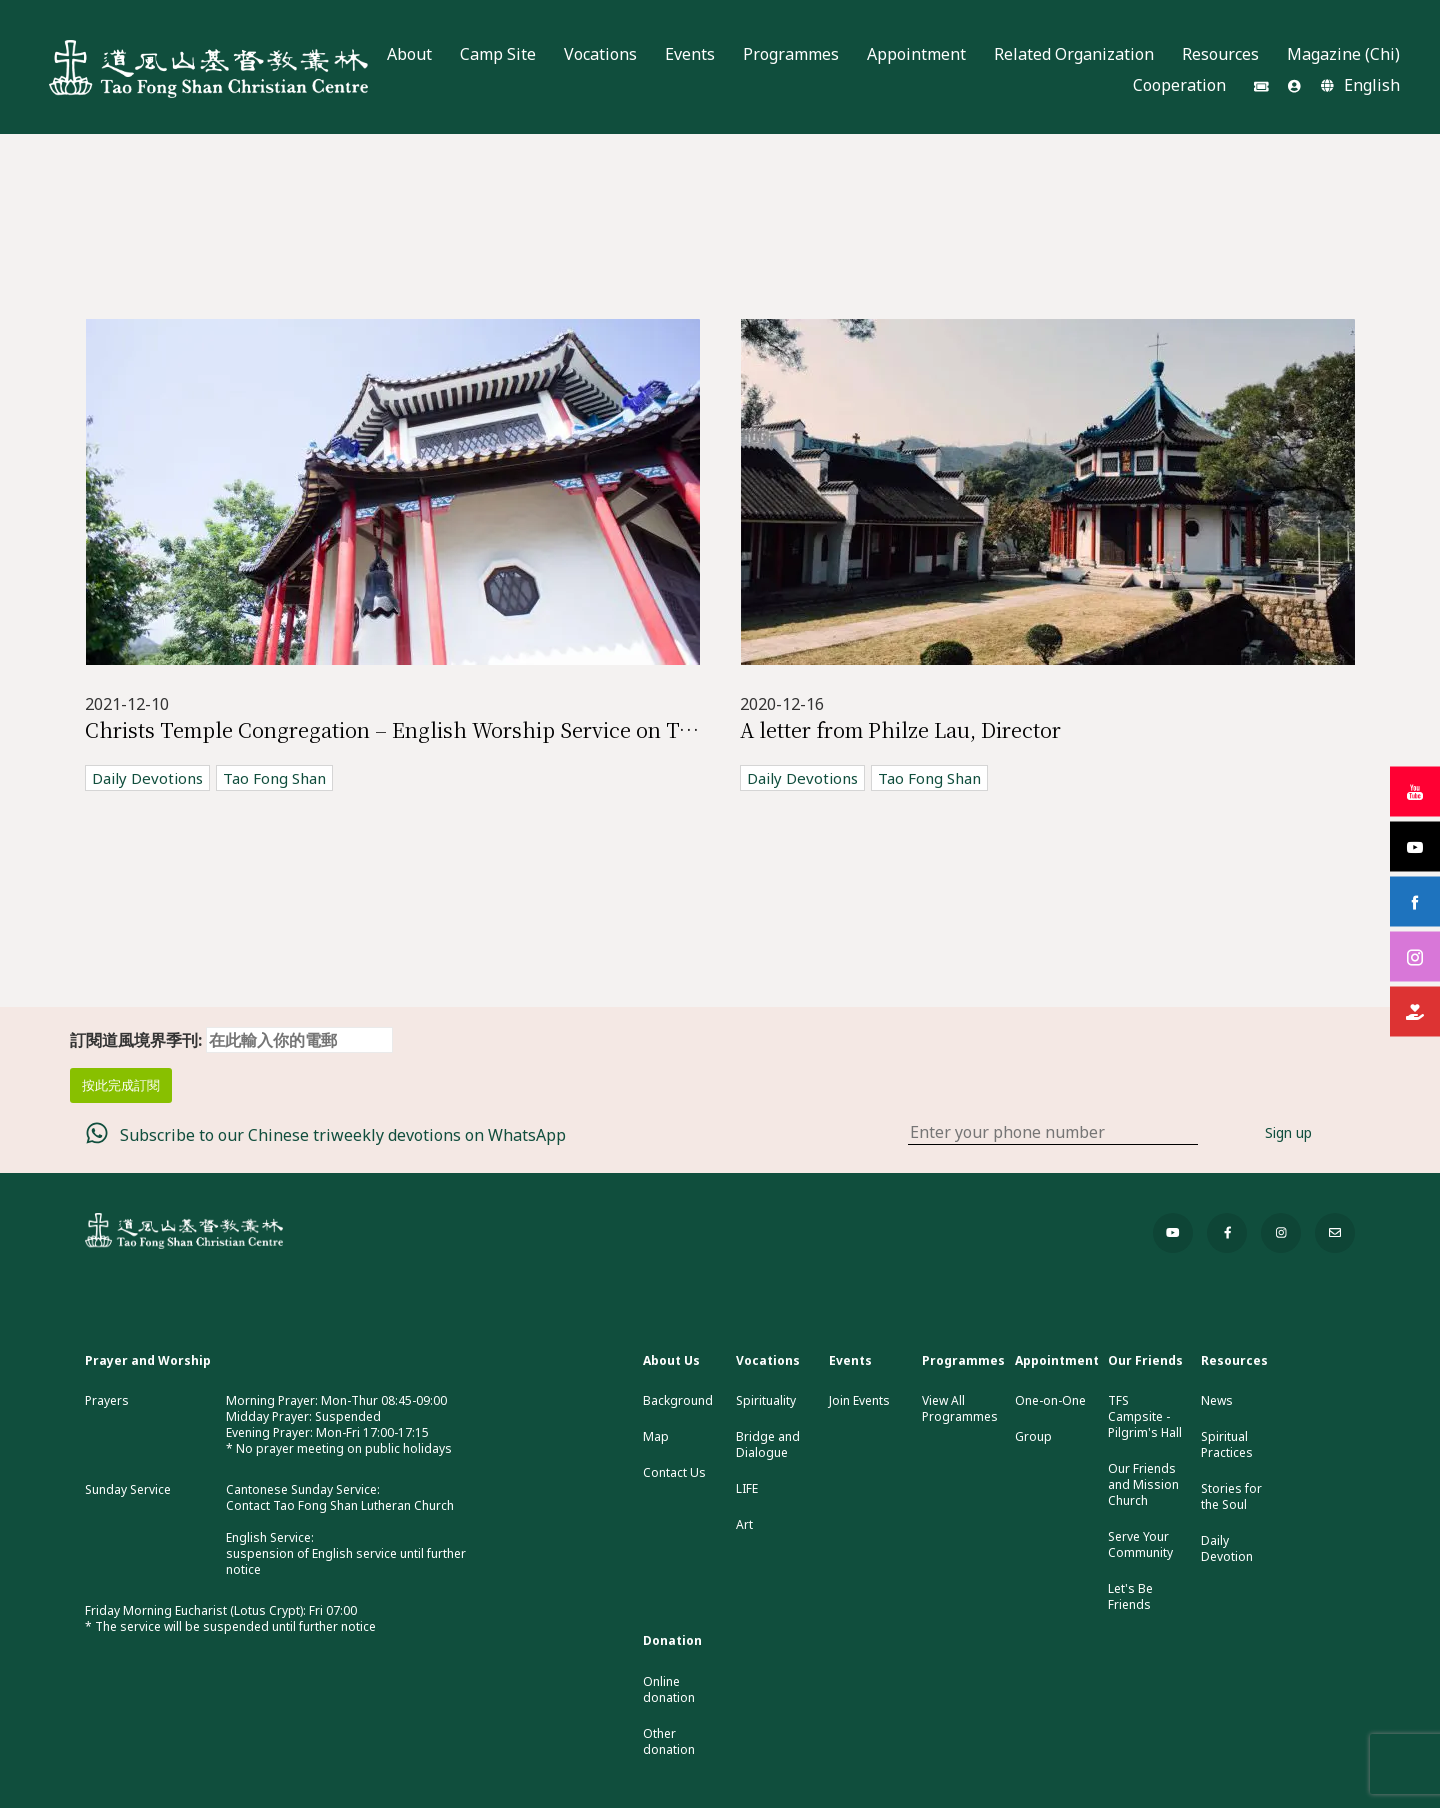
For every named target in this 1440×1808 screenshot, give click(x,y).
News (1217, 1401)
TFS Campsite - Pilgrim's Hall (1145, 1417)
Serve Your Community (1140, 1545)
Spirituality (766, 1401)
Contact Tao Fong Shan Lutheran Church (340, 1505)
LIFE (747, 1489)
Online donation (669, 1690)
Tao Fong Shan (274, 778)
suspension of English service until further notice (346, 1561)
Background (678, 1401)
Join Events (859, 1401)
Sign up (1288, 1132)
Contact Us (674, 1473)
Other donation (669, 1742)
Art (744, 1525)
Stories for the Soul (1231, 1497)
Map (656, 1437)
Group (1033, 1437)
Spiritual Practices (1227, 1445)
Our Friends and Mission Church (1143, 1485)
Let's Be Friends (1130, 1597)
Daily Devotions (147, 778)
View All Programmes (960, 1409)
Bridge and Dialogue (768, 1445)
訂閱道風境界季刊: (231, 1040)
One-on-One (1050, 1401)
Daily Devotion (1227, 1549)
